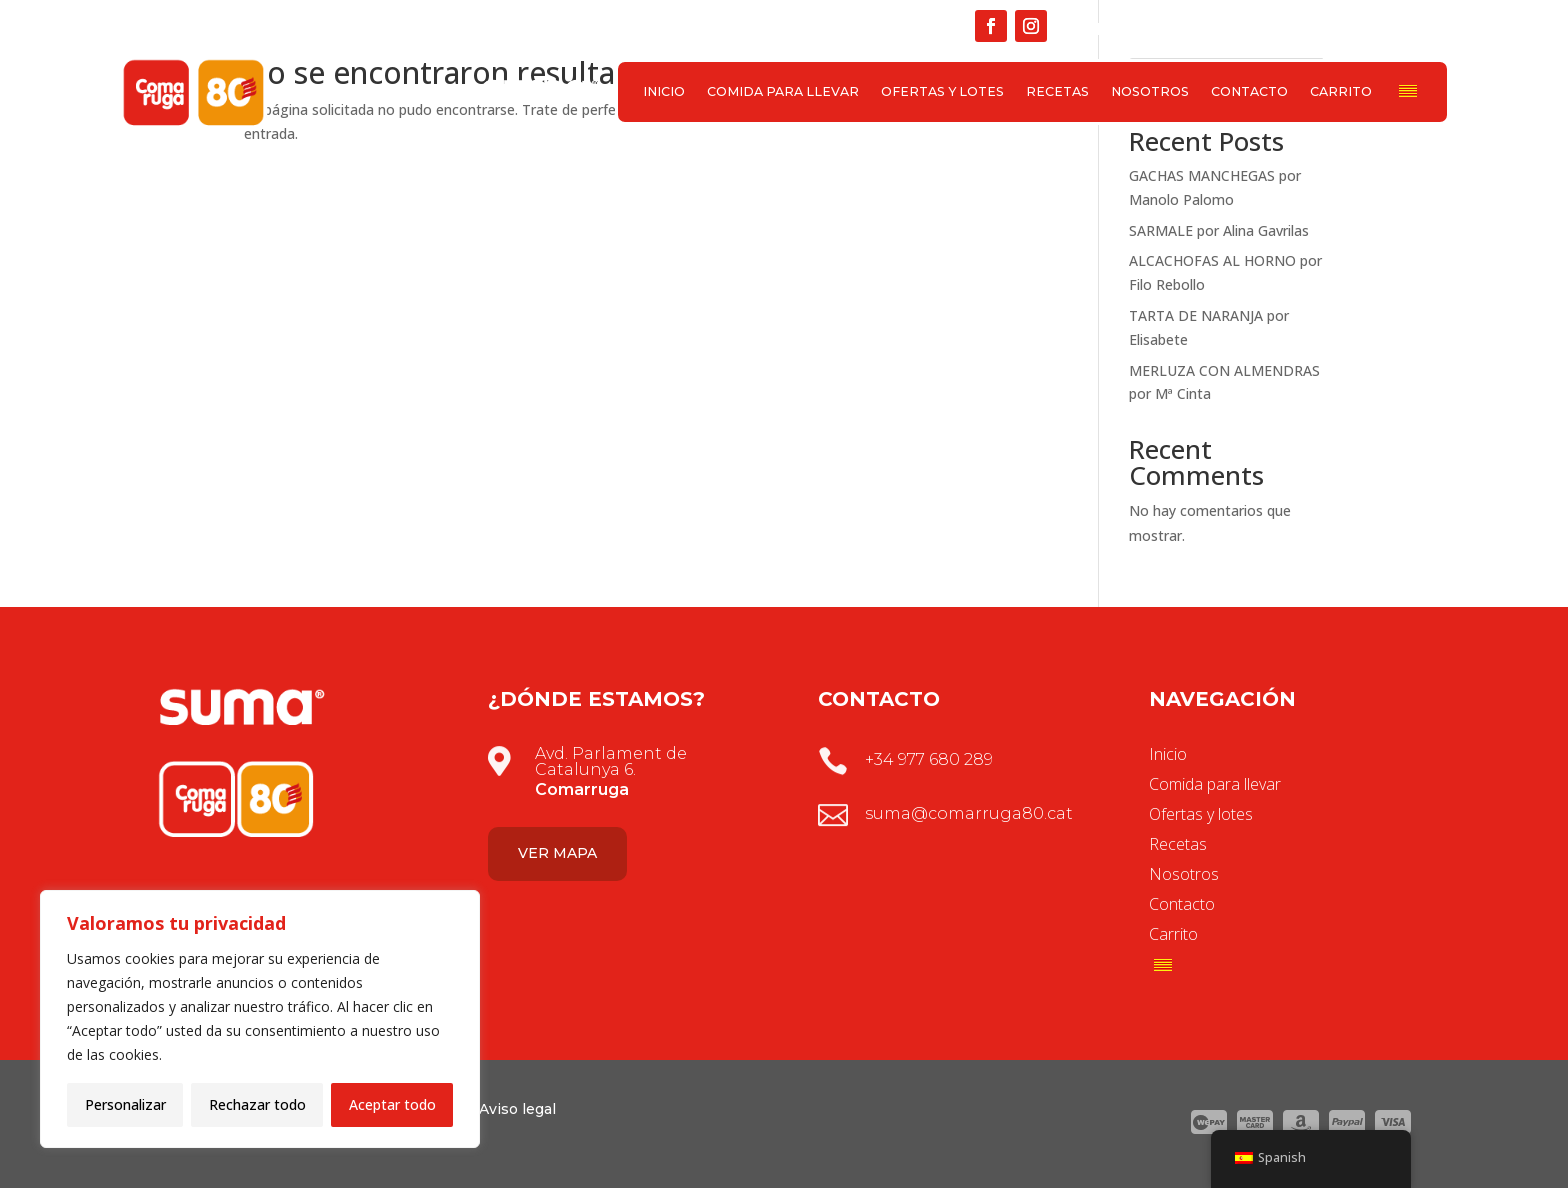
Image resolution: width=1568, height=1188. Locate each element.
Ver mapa (557, 853)
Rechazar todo (257, 1104)
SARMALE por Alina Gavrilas (1219, 230)
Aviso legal (517, 1109)
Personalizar (125, 1104)
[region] (260, 1019)
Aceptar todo (392, 1104)
